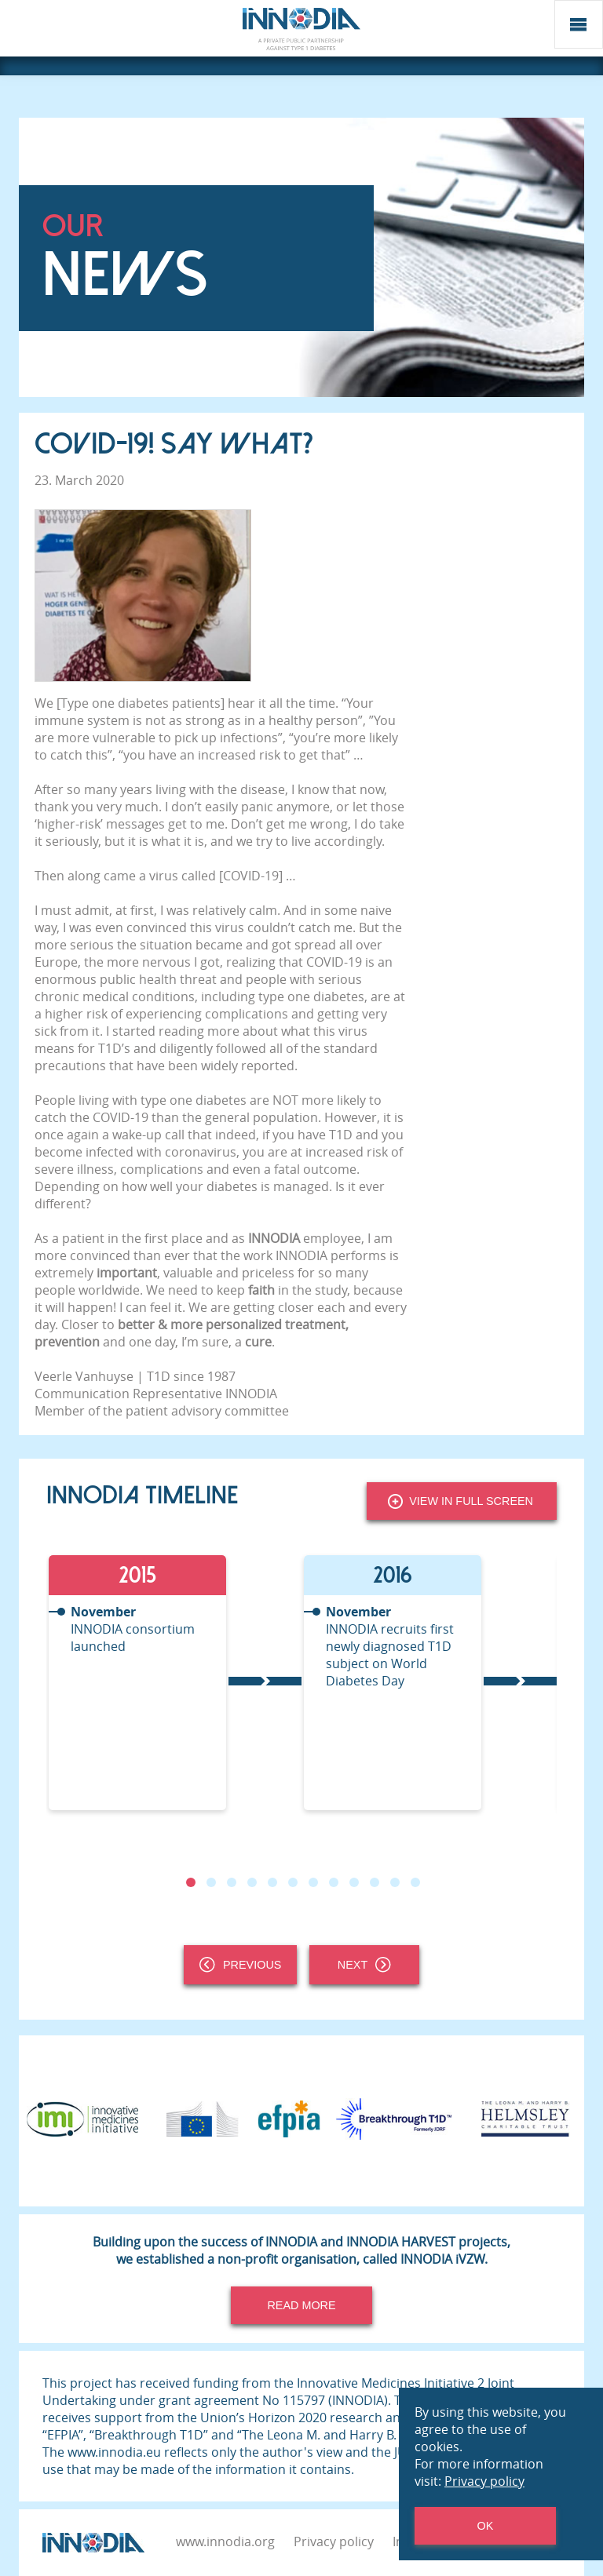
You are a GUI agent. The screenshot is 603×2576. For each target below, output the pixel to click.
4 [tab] (252, 1882)
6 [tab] (293, 1882)
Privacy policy (334, 2541)
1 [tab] (191, 1882)
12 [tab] (415, 1882)
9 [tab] (354, 1882)
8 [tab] (334, 1882)
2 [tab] (211, 1882)
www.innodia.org (225, 2541)
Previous (240, 1965)
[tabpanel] (174, 1682)
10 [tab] (374, 1882)
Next (364, 1965)
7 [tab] (313, 1882)
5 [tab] (272, 1882)
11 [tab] (395, 1882)
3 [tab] (231, 1882)
